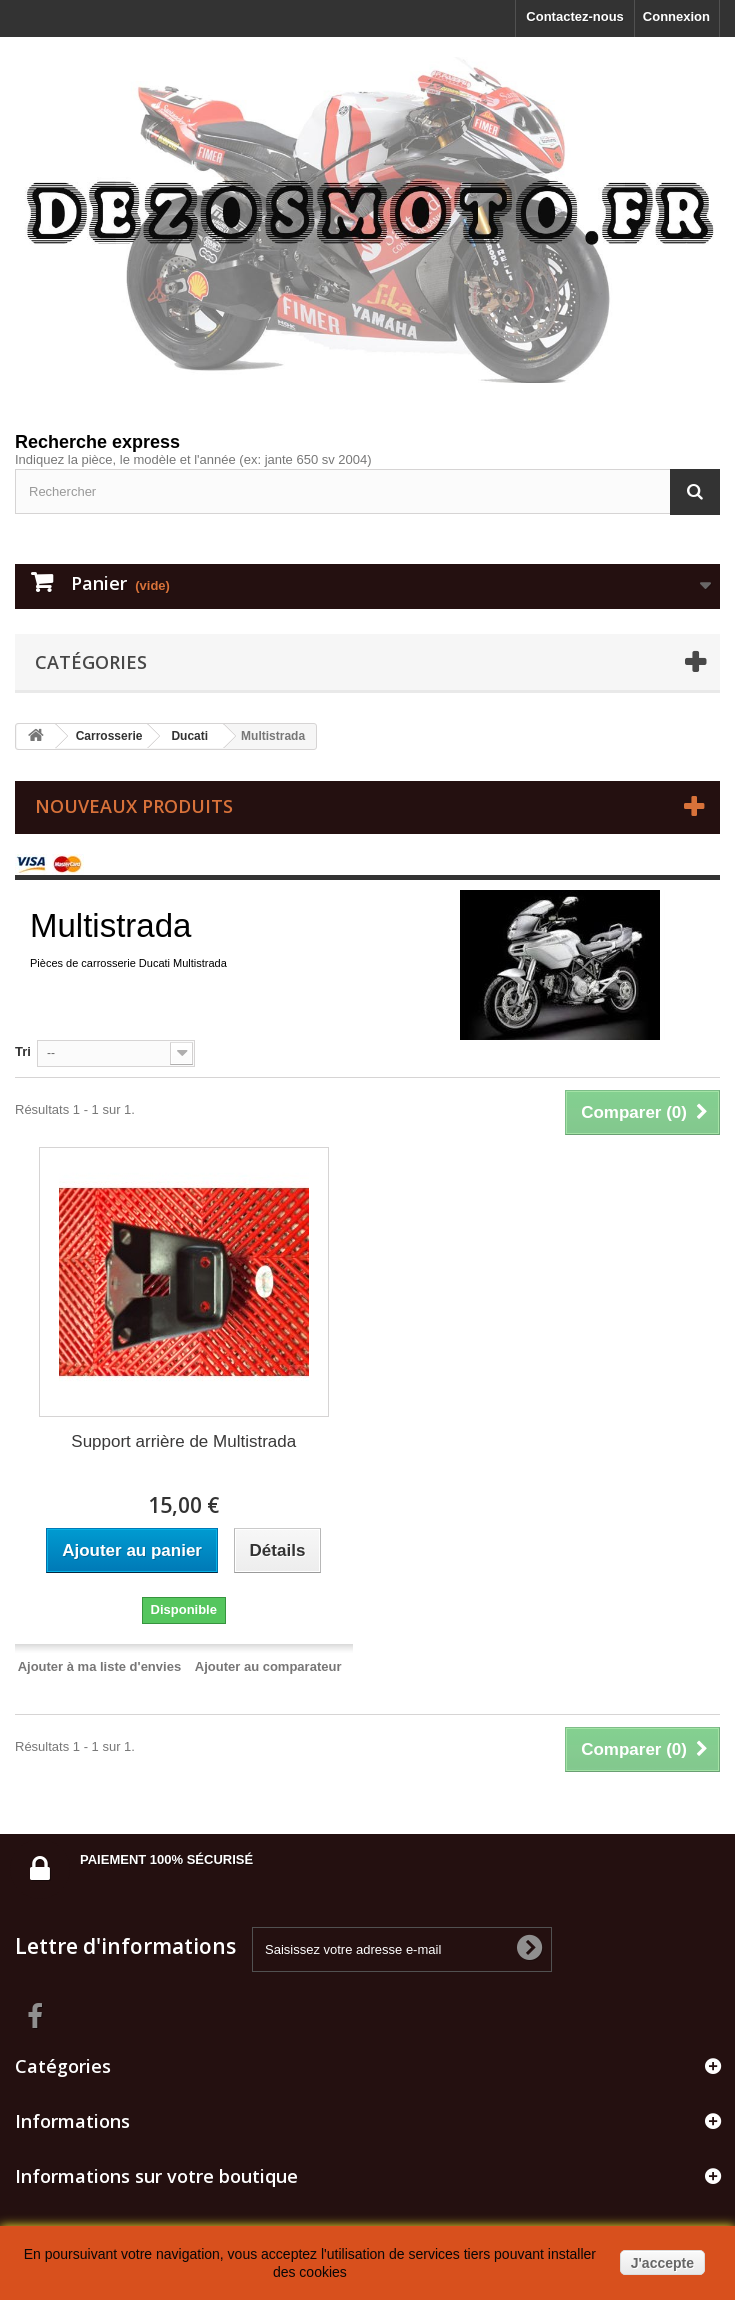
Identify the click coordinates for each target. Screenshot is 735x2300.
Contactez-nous (575, 16)
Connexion (676, 16)
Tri (23, 1051)
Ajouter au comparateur (268, 1666)
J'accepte (662, 2263)
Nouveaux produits (134, 806)
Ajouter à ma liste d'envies (99, 1666)
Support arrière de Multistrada (183, 1441)
